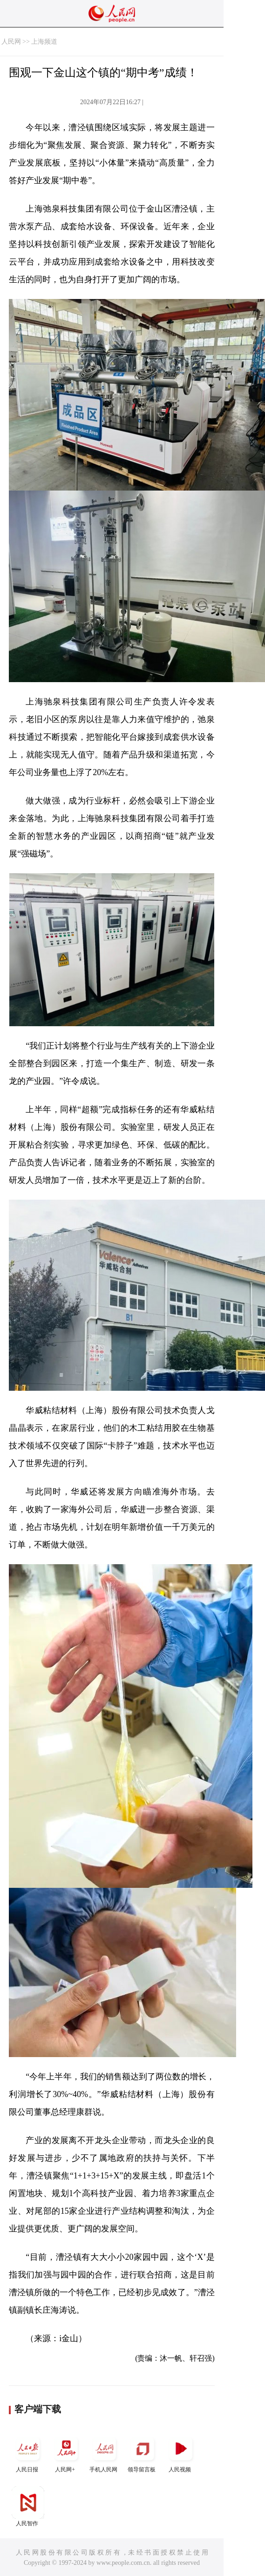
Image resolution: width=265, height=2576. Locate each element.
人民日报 (28, 2452)
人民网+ (66, 2452)
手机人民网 (104, 2452)
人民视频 (180, 2452)
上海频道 (44, 41)
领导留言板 (142, 2452)
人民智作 (28, 2506)
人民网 (11, 41)
